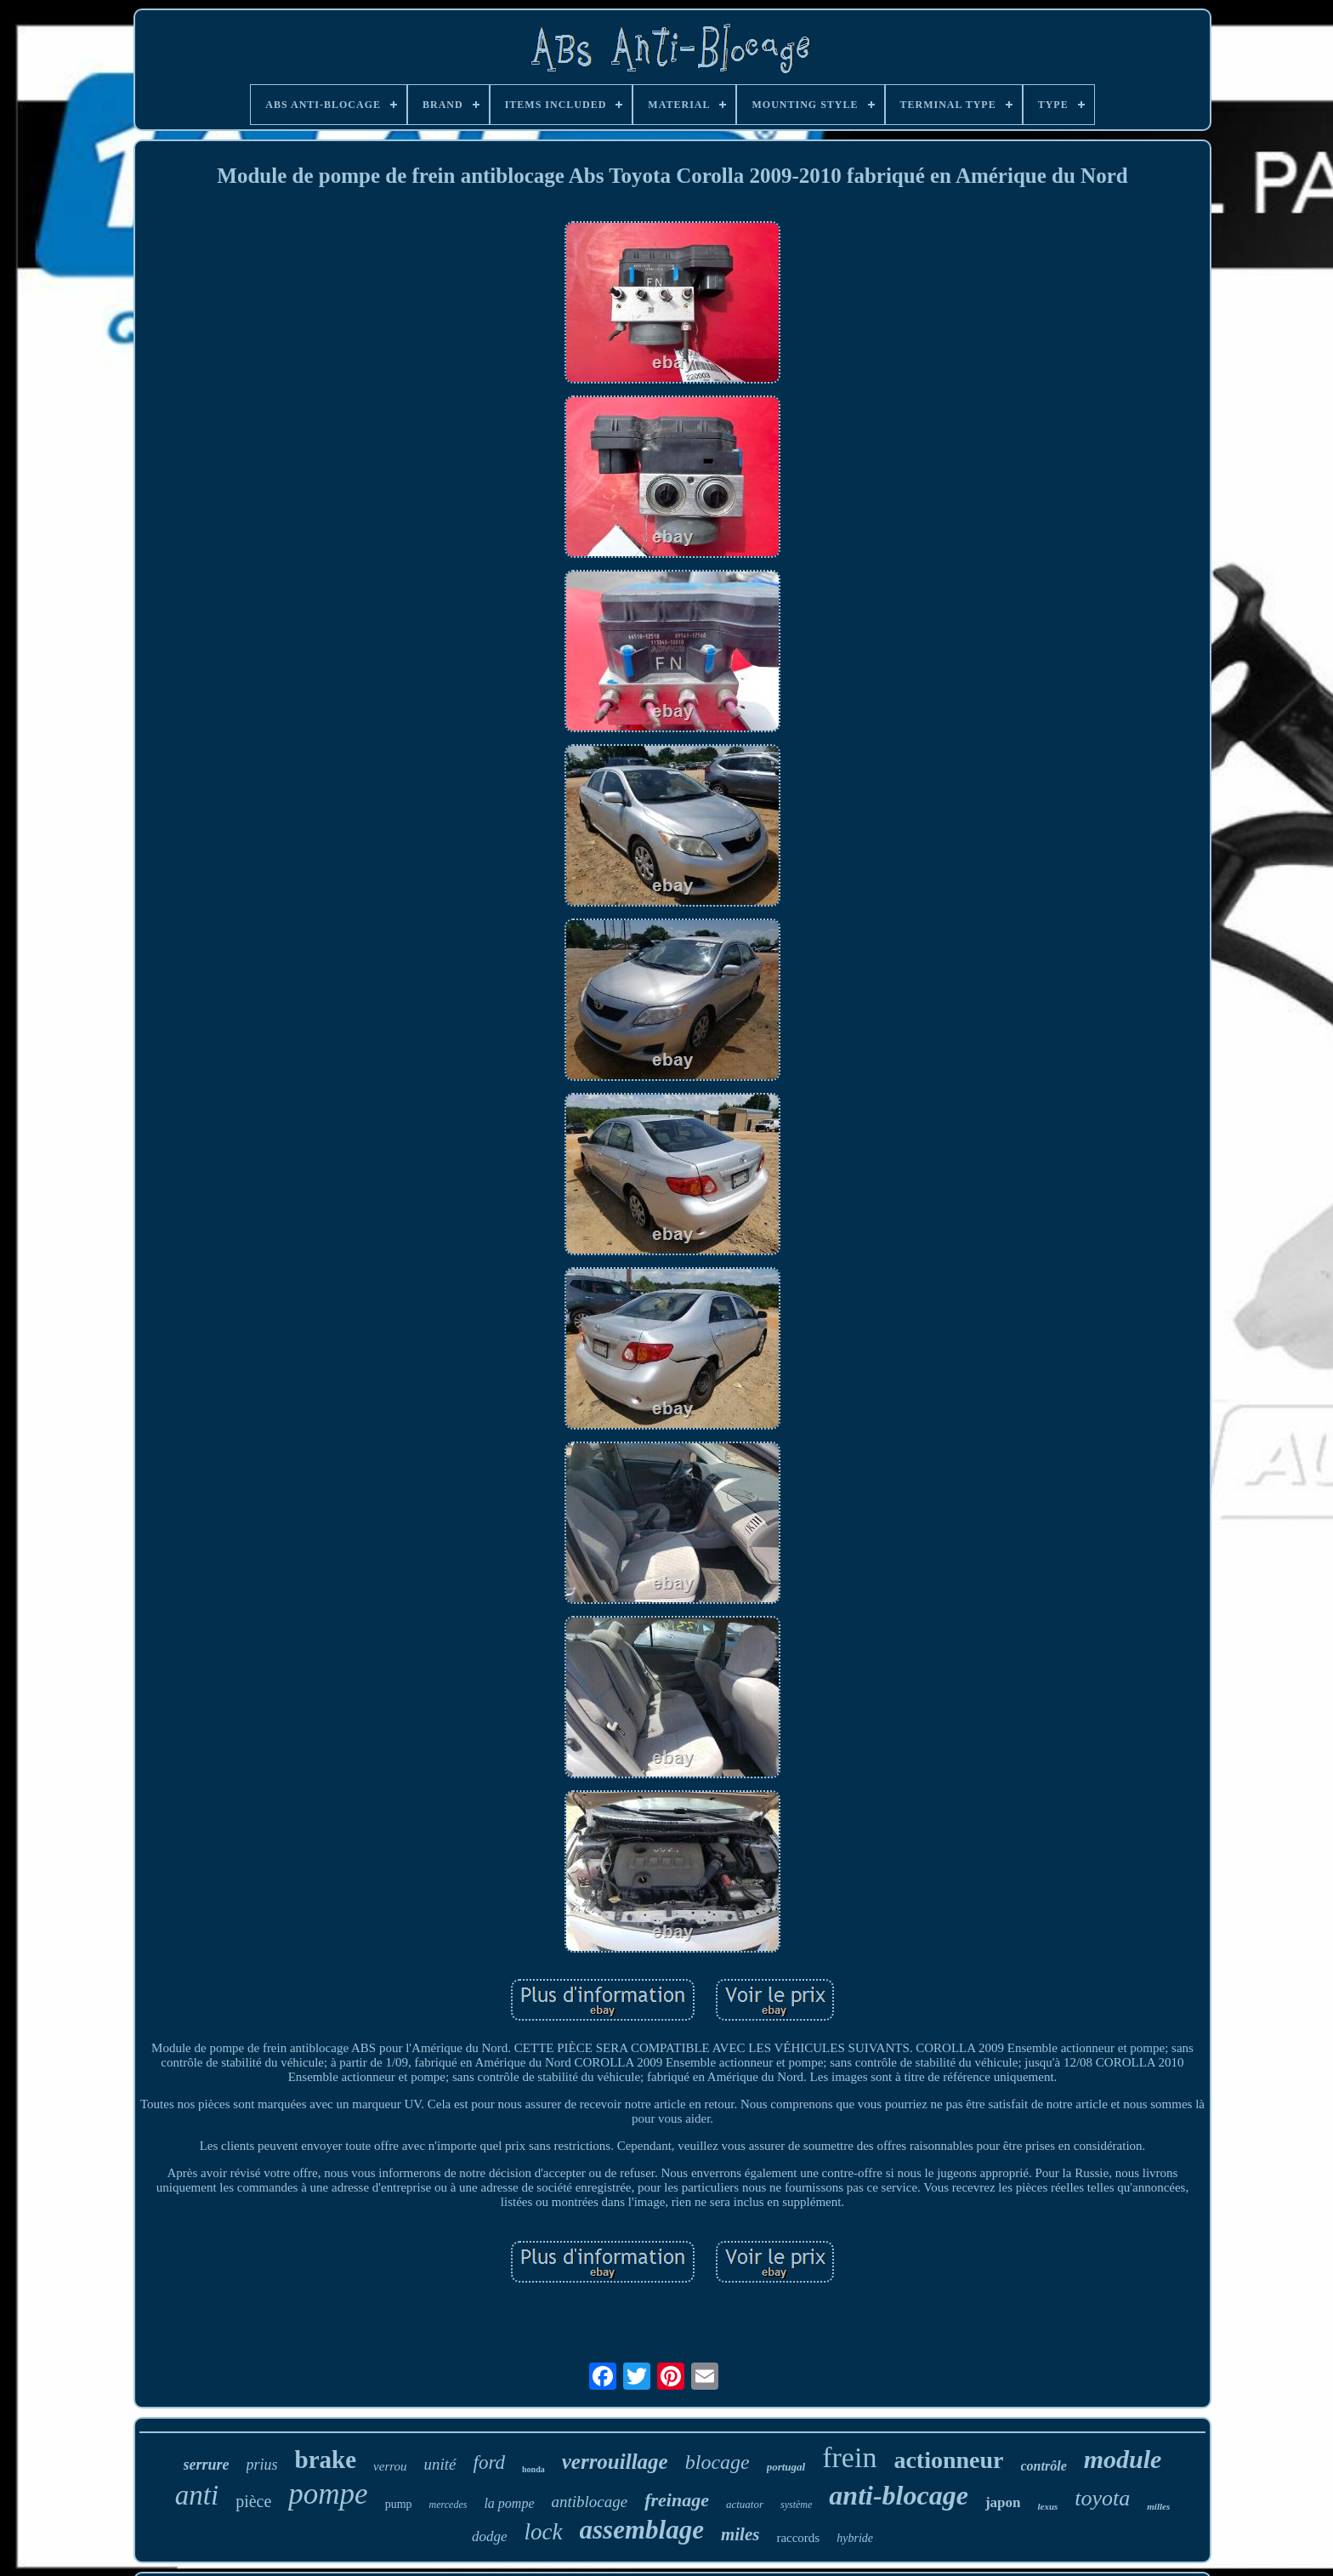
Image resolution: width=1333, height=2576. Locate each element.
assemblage (642, 2530)
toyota (1102, 2498)
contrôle (1044, 2466)
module (1123, 2459)
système (796, 2505)
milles (1158, 2506)
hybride (855, 2538)
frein (849, 2457)
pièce (253, 2501)
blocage (717, 2462)
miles (740, 2534)
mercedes (448, 2505)
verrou (389, 2466)
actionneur (948, 2460)
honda (533, 2469)
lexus (1047, 2506)
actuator (744, 2504)
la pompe (509, 2503)
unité (440, 2464)
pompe (327, 2494)
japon (1003, 2502)
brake (326, 2459)
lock (544, 2532)
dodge (490, 2536)
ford (490, 2462)
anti (196, 2495)
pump (398, 2504)
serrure (207, 2464)
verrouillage (615, 2461)
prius (262, 2464)
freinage (676, 2500)
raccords (798, 2538)
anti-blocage (898, 2495)
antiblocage (590, 2502)
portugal (786, 2466)
